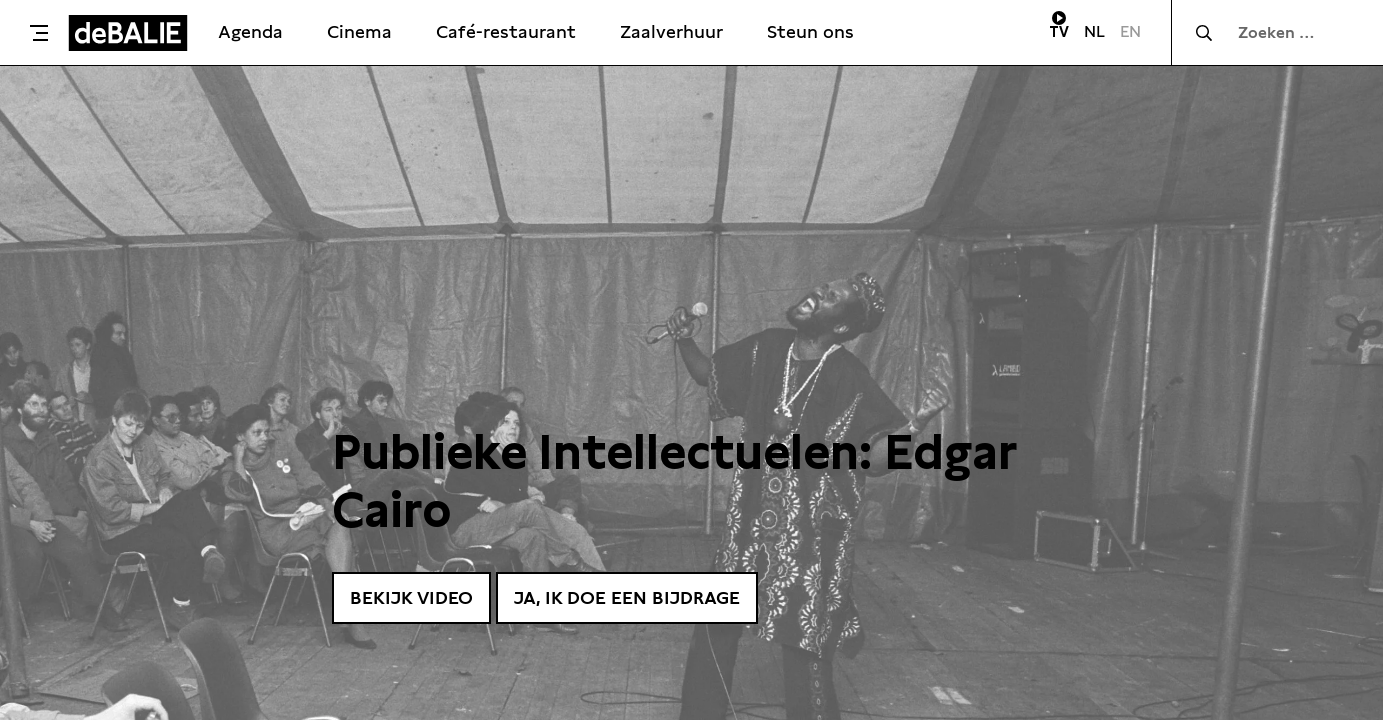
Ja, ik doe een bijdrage (627, 597)
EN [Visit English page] (1130, 31)
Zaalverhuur (671, 31)
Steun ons (810, 31)
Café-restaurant (506, 31)
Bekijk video (411, 597)
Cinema (359, 31)
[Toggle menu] (39, 33)
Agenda (250, 31)
